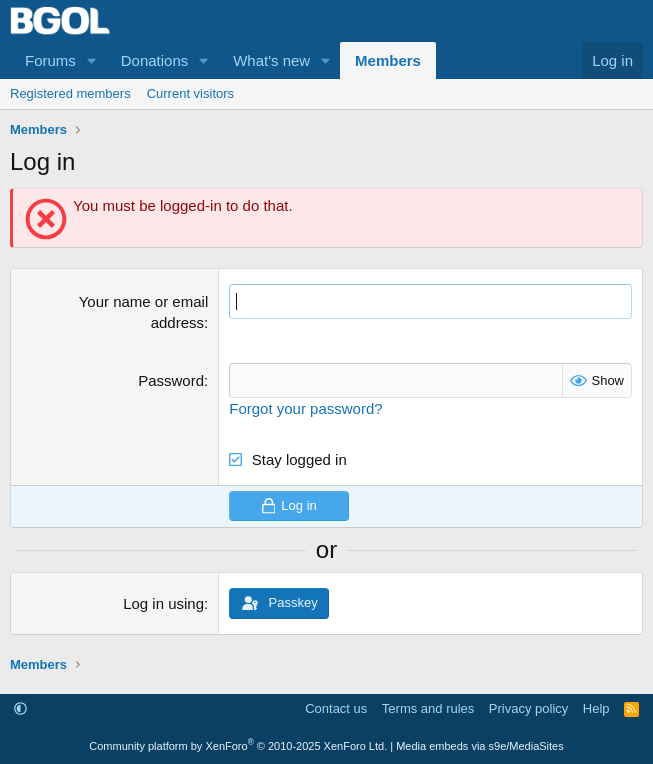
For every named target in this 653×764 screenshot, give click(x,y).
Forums (50, 60)
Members (388, 60)
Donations (155, 60)
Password (171, 380)
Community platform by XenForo (238, 746)
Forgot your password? (305, 408)
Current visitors (190, 93)
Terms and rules (428, 708)
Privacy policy (528, 708)
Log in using (163, 603)
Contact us (336, 708)
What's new (271, 60)
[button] (92, 60)
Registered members (70, 93)
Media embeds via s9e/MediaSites (480, 746)
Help (596, 708)
